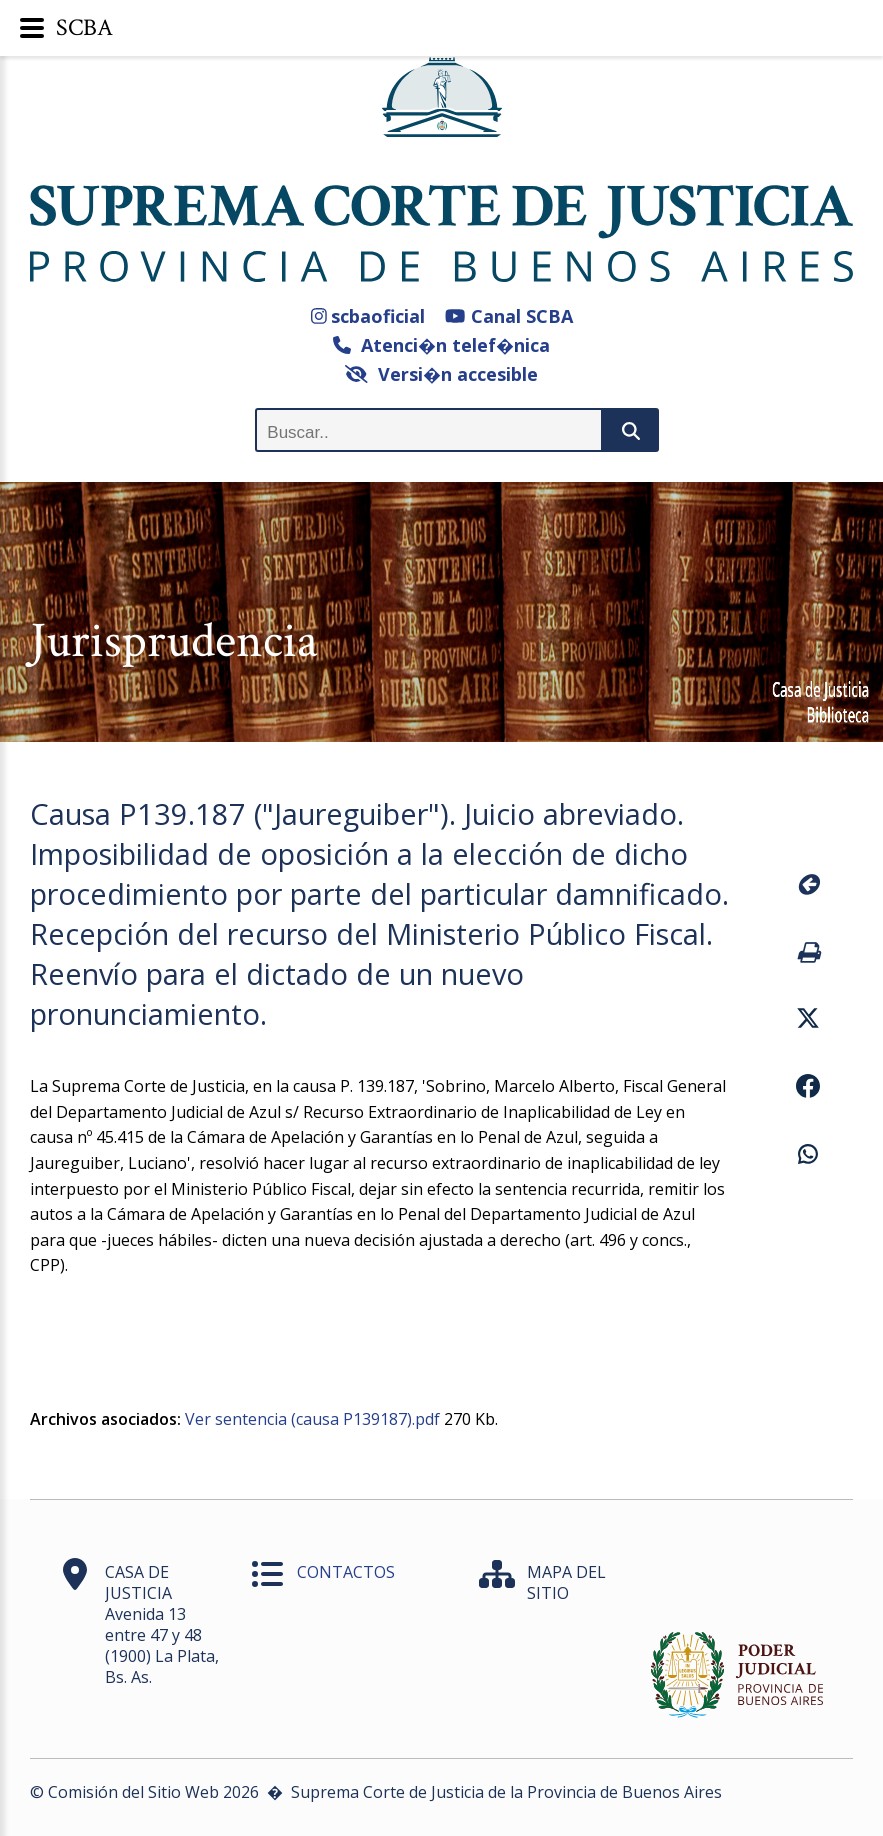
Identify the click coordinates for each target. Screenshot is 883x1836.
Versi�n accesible (441, 374)
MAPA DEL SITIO (566, 1582)
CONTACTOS (346, 1572)
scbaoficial (368, 316)
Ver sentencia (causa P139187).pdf (312, 1419)
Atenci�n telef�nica (441, 345)
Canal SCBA (508, 316)
